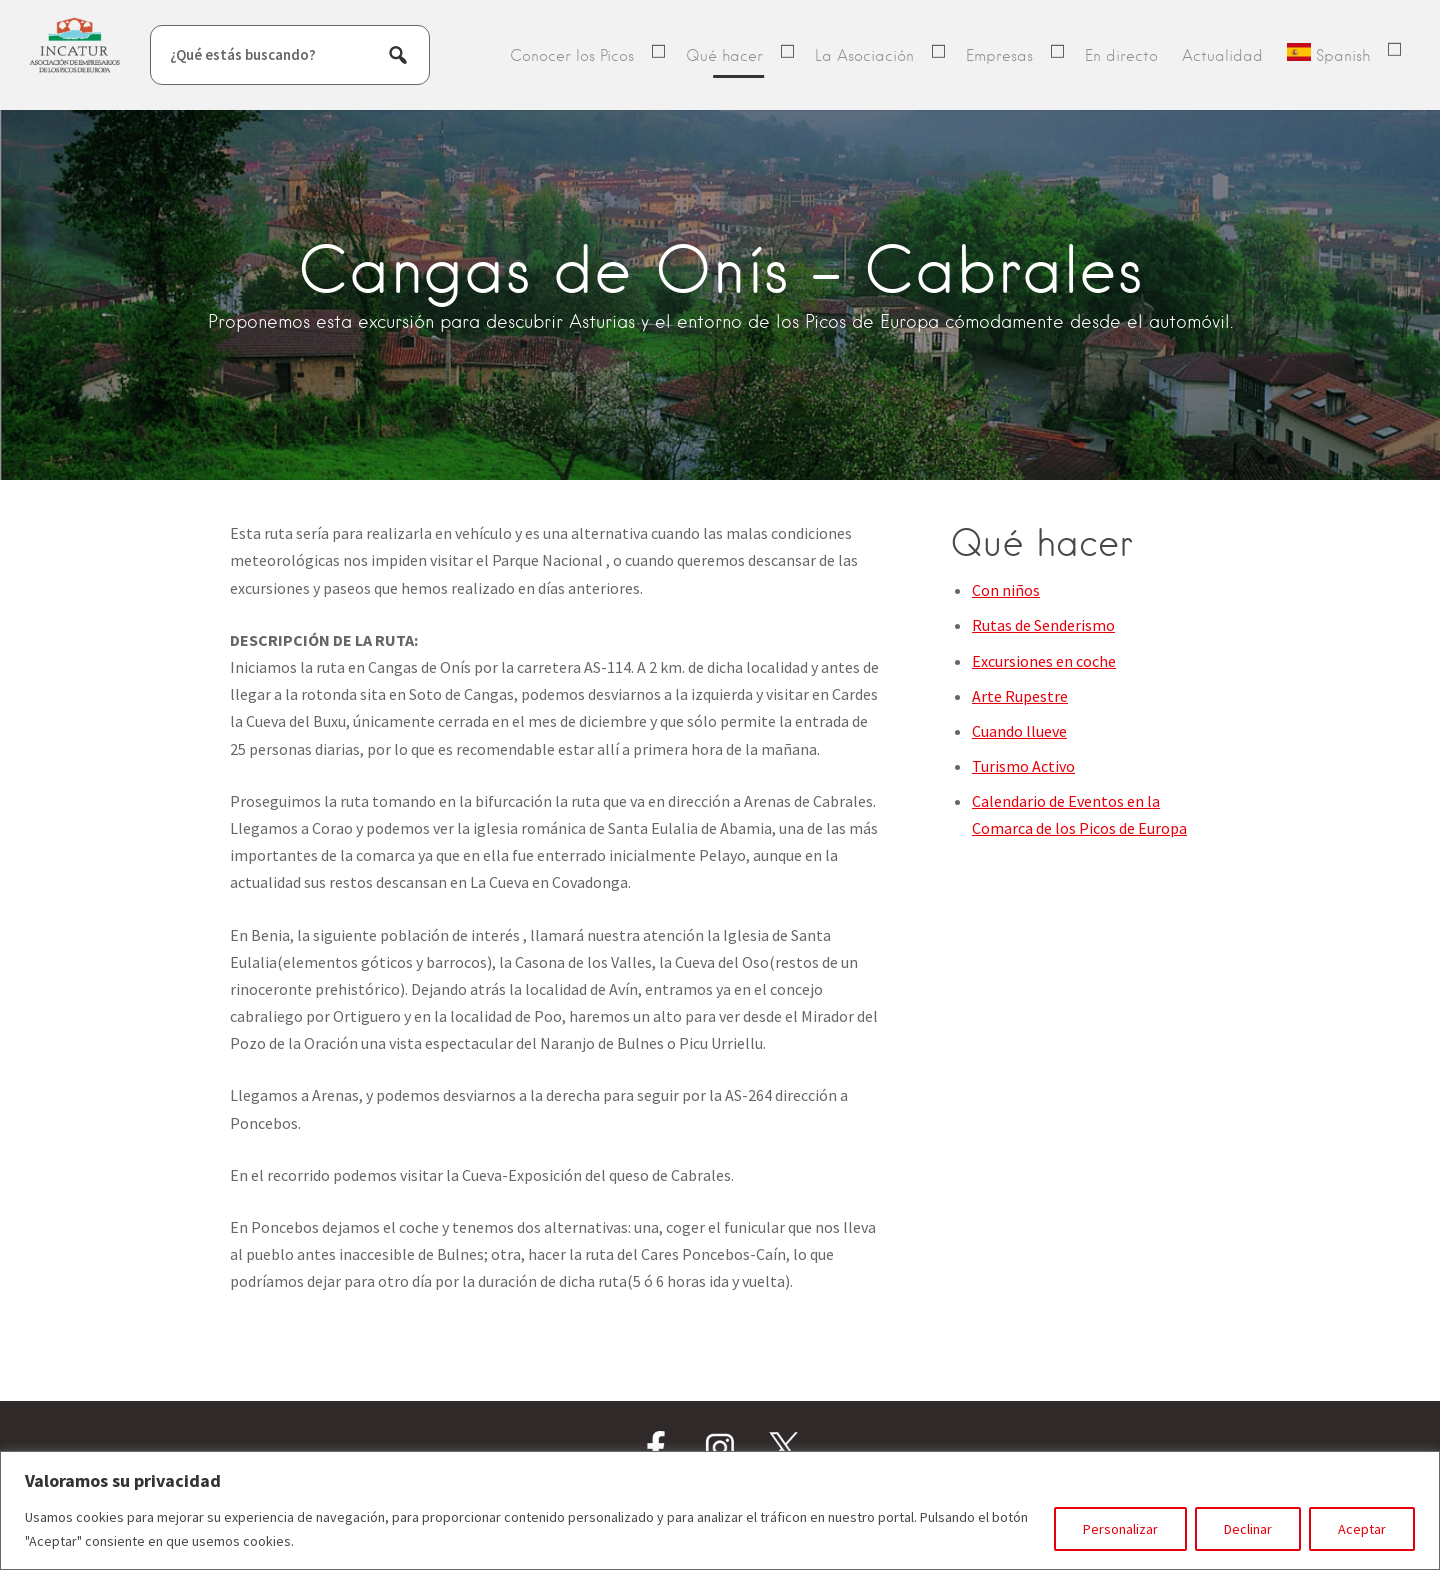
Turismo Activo (1023, 766)
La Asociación (864, 56)
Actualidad (1222, 56)
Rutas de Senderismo (1043, 625)
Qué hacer (724, 56)
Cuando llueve (1019, 731)
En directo (1121, 56)
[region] (720, 1510)
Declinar (1248, 1529)
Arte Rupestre (1020, 696)
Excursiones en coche (1044, 661)
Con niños (1006, 590)
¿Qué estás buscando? (243, 54)
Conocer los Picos (572, 56)
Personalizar (1120, 1529)
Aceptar (1362, 1529)
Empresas (999, 56)
